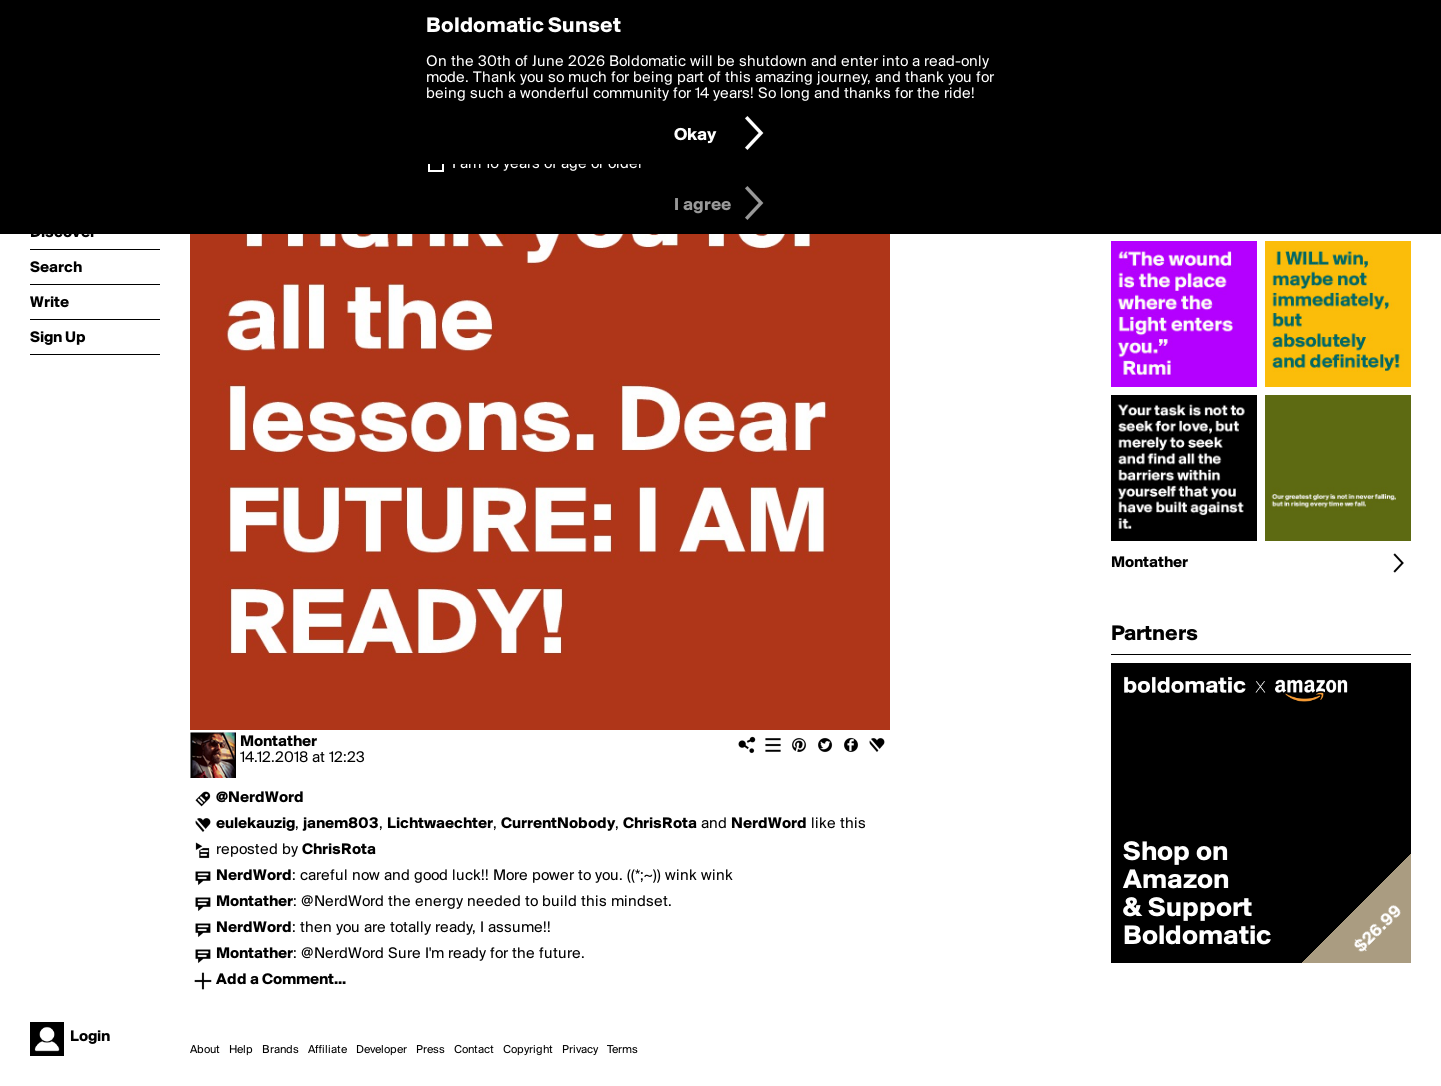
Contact (474, 1050)
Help (241, 1050)
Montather (278, 742)
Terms (622, 1050)
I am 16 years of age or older (547, 164)
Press (430, 1050)
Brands (280, 1050)
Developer (381, 1050)
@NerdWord (260, 798)
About (205, 1050)
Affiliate (327, 1050)
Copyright (528, 1050)
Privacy (580, 1050)
